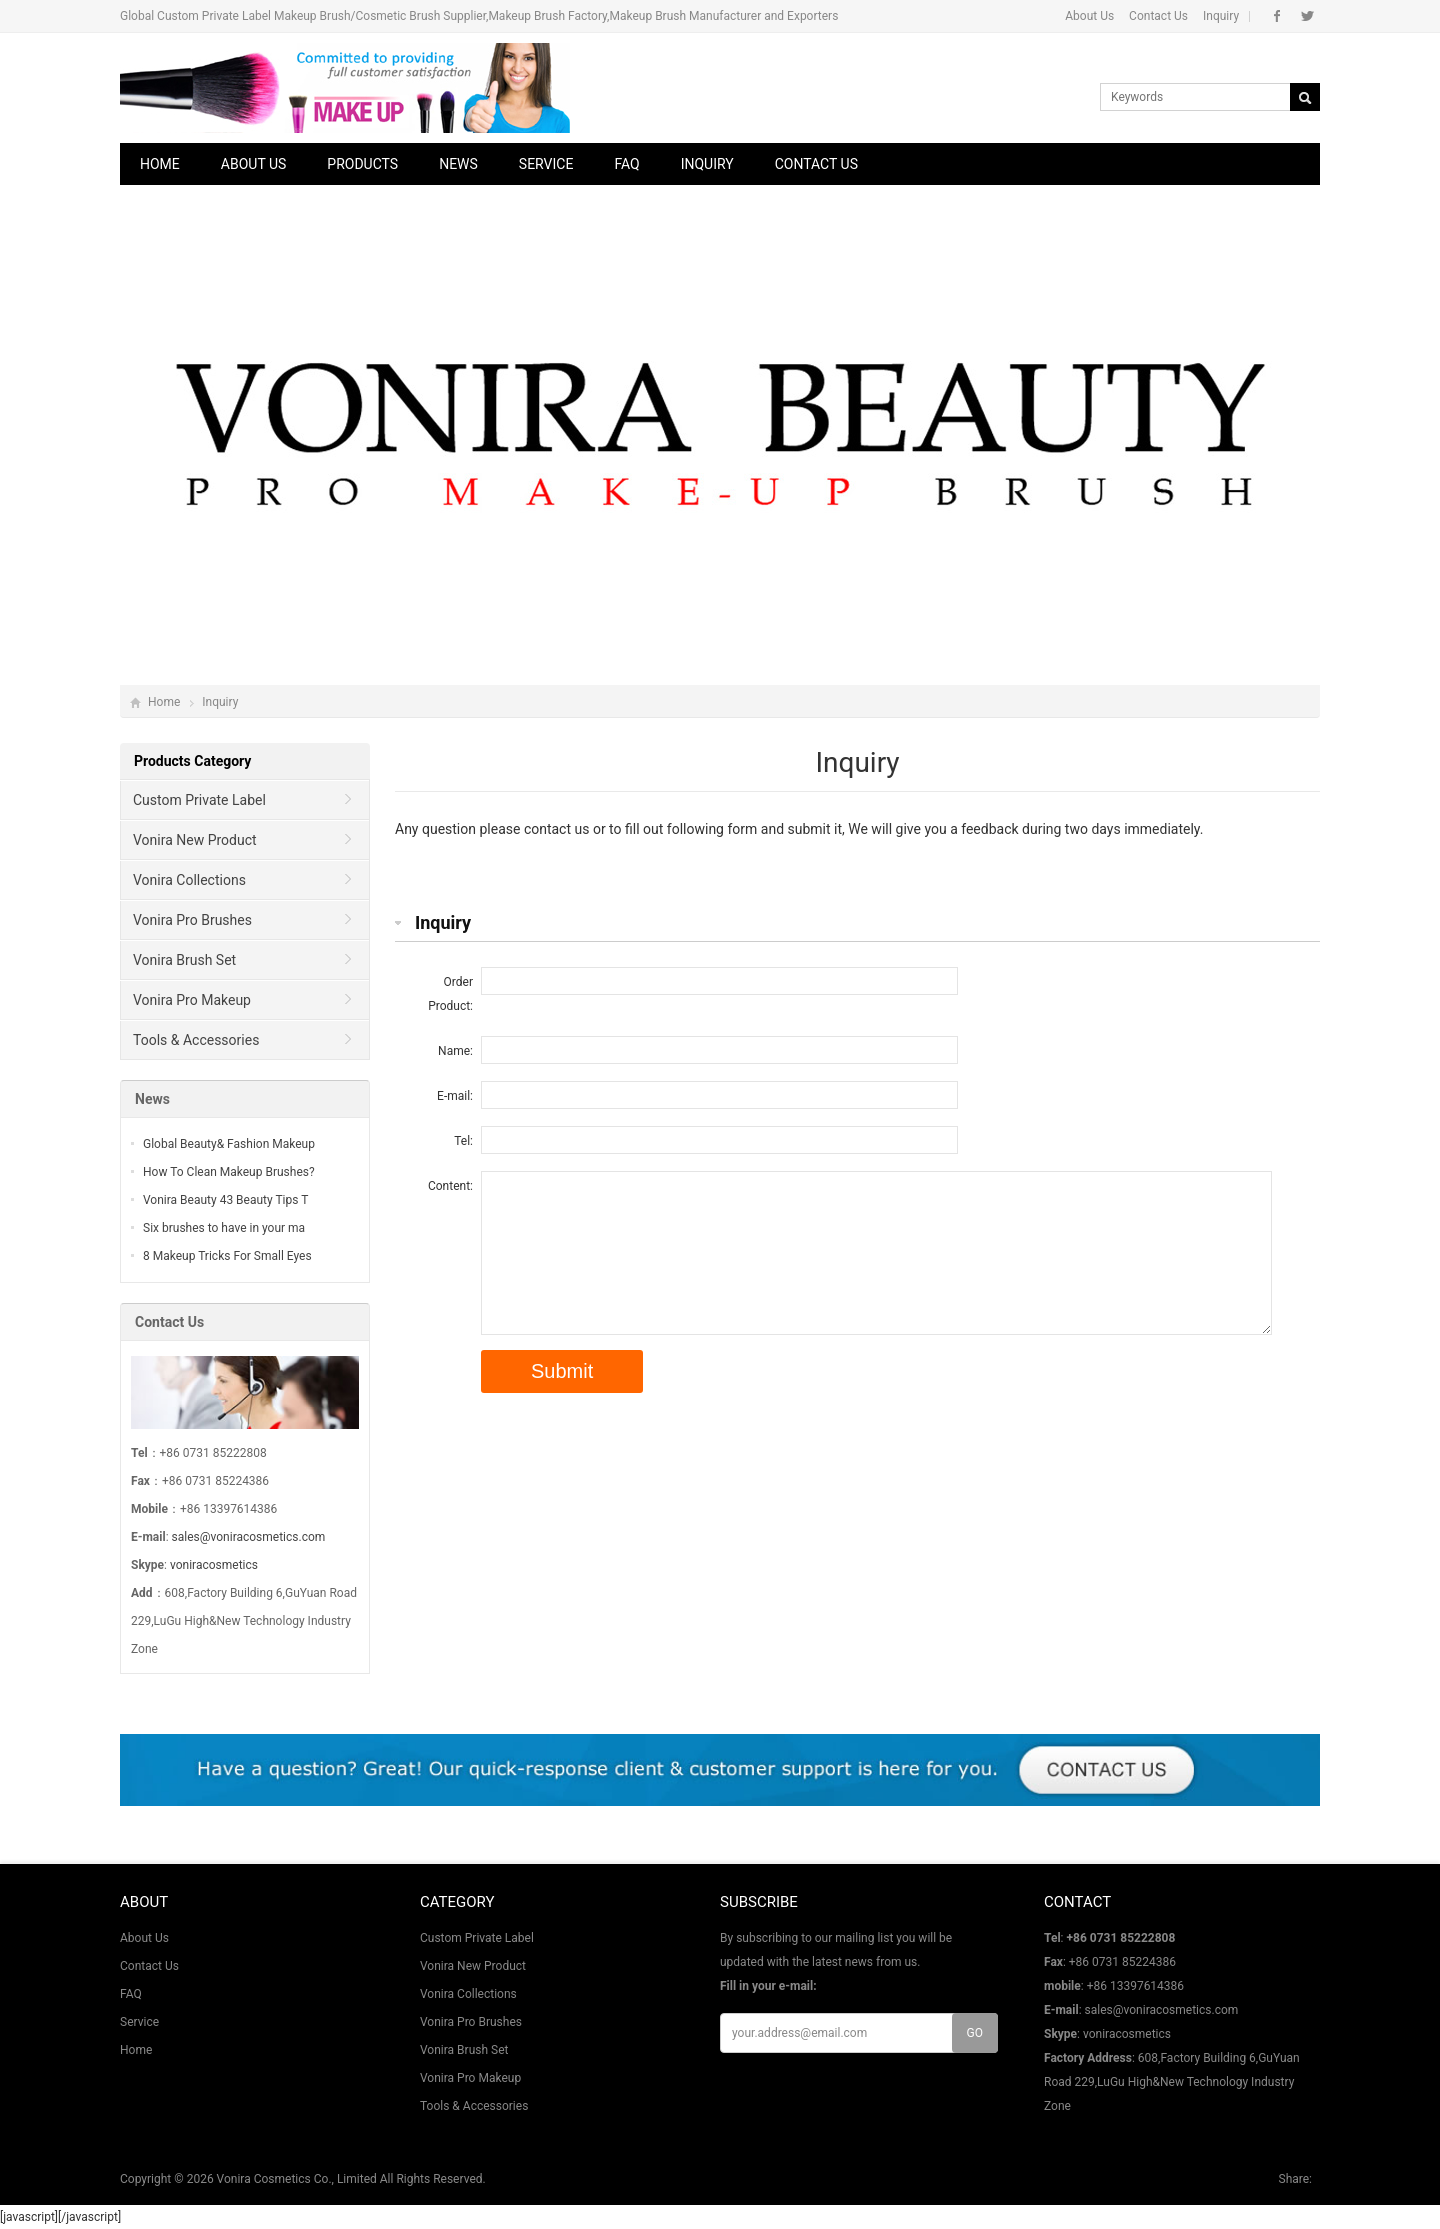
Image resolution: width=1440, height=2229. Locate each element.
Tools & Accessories (196, 1040)
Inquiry (1221, 16)
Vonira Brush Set (184, 960)
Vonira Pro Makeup (192, 1000)
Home (160, 164)
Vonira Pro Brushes (192, 920)
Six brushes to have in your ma (224, 1228)
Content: (450, 1186)
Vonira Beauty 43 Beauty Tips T (225, 1200)
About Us (1089, 16)
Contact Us (1158, 16)
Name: (455, 1051)
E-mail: (455, 1096)
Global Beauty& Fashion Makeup (229, 1144)
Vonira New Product (195, 840)
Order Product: (450, 994)
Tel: (463, 1141)
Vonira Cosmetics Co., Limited (297, 2179)
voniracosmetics (214, 1565)
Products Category (192, 761)
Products (362, 164)
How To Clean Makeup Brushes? (229, 1172)
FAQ (626, 164)
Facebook (1277, 16)
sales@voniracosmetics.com (249, 1537)
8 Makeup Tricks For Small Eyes (227, 1256)
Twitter (1307, 16)
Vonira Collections (189, 880)
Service (546, 164)
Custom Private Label (199, 800)
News (458, 164)
